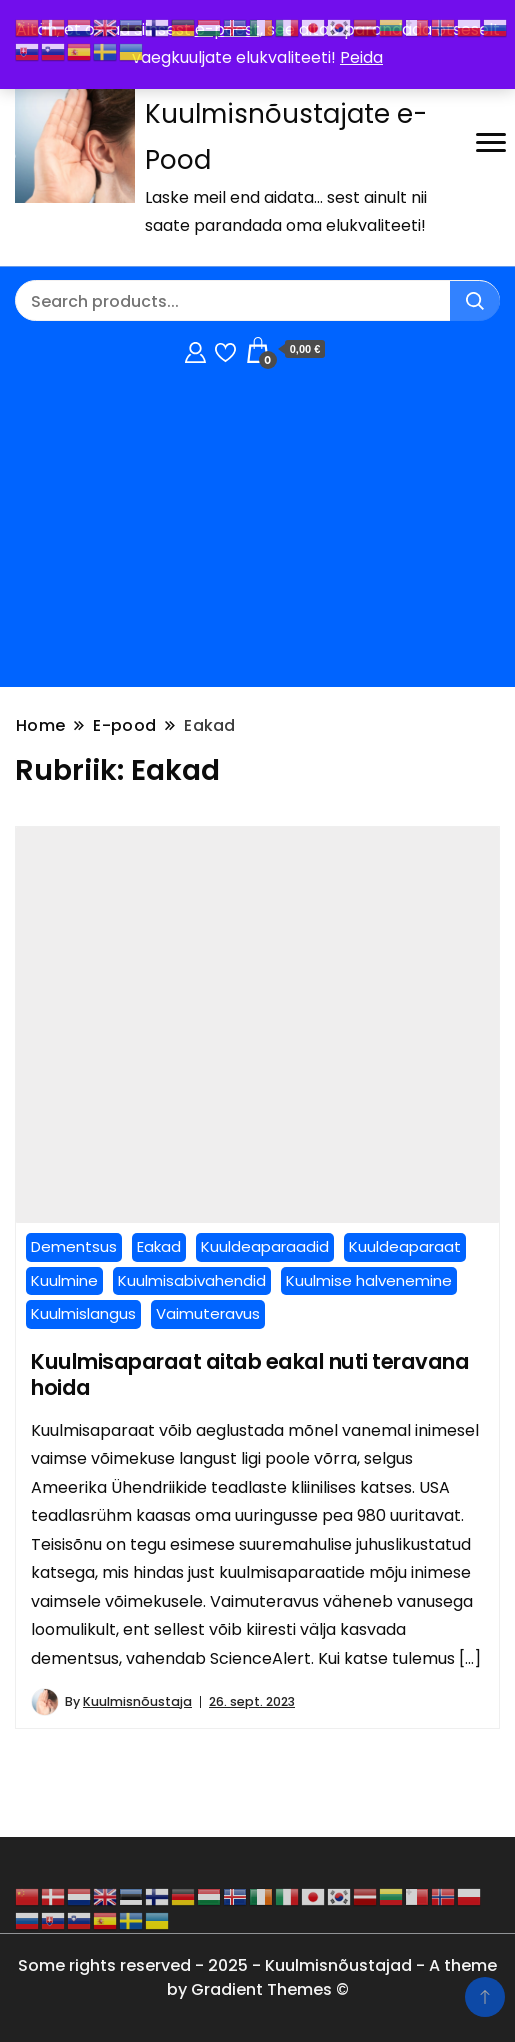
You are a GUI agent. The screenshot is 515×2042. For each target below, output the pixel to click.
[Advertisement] (257, 532)
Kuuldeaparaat (405, 1246)
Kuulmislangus (83, 1313)
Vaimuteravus (208, 1313)
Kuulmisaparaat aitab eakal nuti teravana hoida (250, 1375)
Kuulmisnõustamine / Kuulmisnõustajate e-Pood (286, 114)
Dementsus (74, 1246)
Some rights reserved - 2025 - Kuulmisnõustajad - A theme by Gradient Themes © (257, 1977)
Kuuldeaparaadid (265, 1246)
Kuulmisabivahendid (192, 1280)
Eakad (159, 1246)
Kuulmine (64, 1280)
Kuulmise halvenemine (369, 1280)
